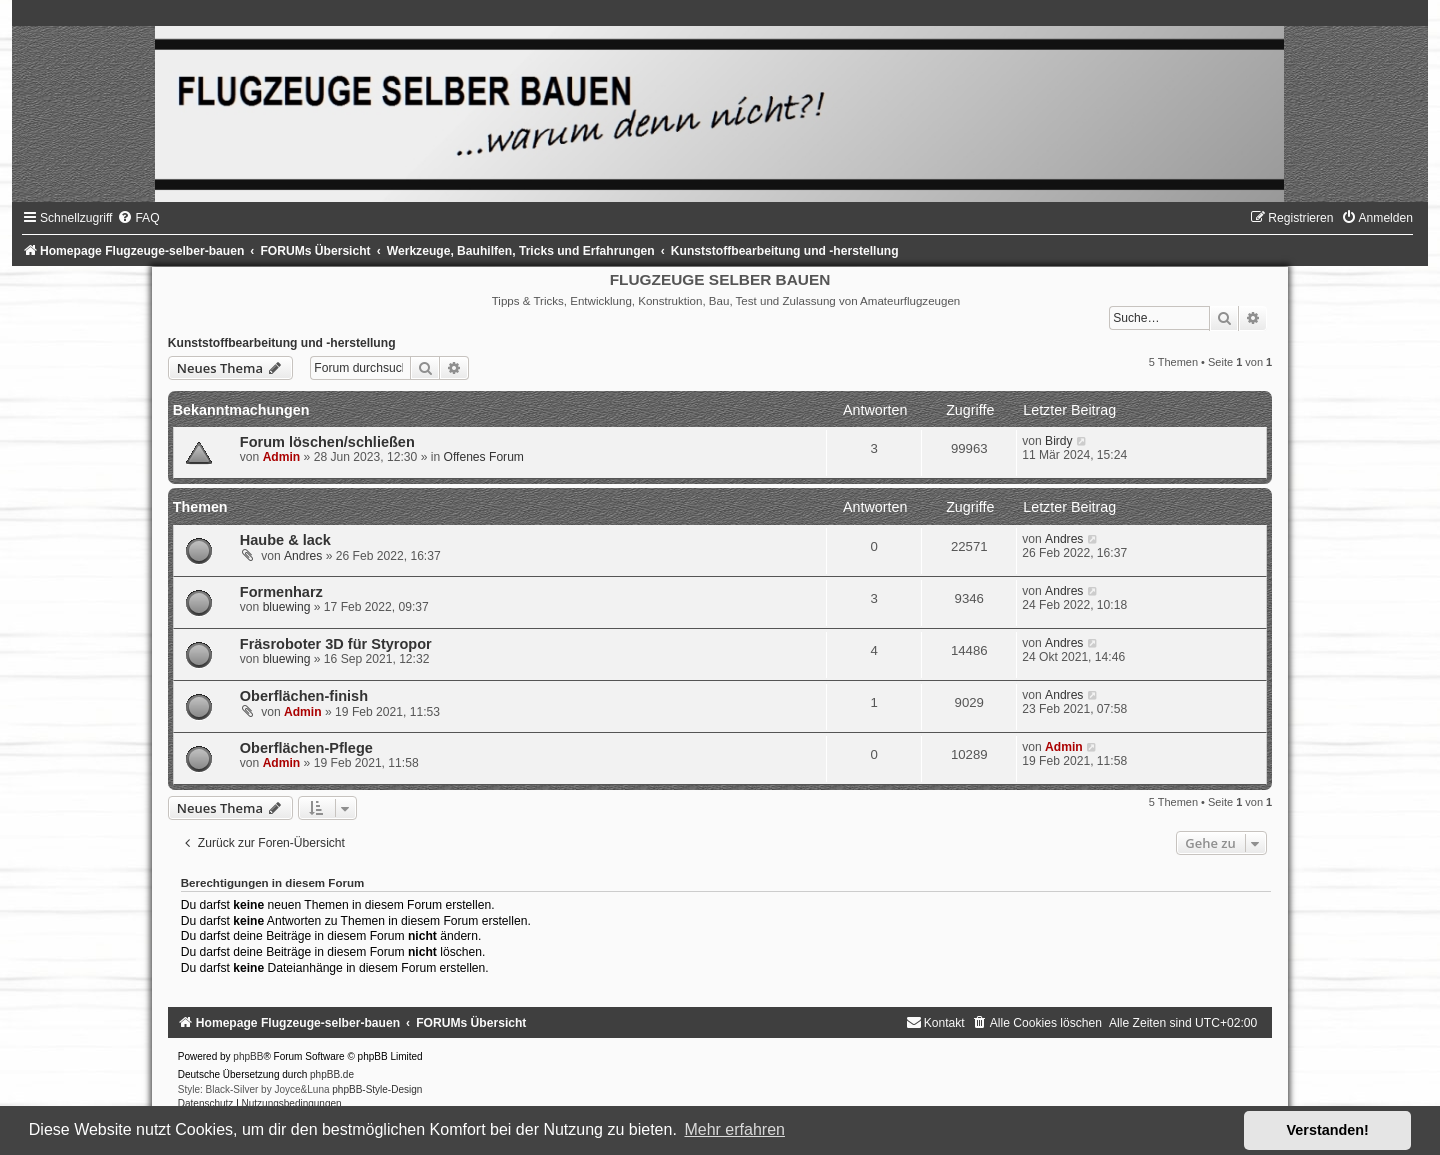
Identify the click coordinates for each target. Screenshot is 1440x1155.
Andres (303, 556)
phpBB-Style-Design (377, 1089)
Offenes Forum (484, 457)
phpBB (248, 1056)
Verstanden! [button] (1328, 1130)
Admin (282, 457)
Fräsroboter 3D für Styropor (336, 644)
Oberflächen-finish (304, 696)
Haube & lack (285, 540)
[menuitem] (138, 218)
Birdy (1059, 441)
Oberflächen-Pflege (306, 748)
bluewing (287, 607)
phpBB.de (332, 1074)
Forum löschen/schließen (327, 442)
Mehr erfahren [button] (734, 1129)
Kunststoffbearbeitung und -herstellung (282, 343)
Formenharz (281, 592)
